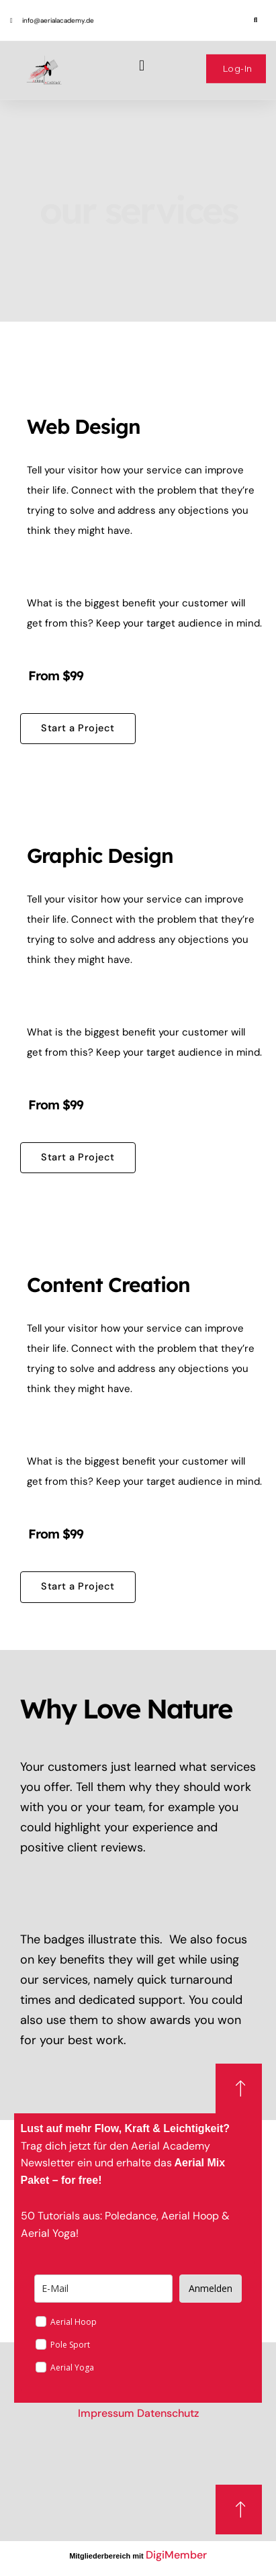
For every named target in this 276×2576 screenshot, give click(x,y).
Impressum (106, 2413)
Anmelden (210, 2288)
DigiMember (176, 2555)
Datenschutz (168, 2413)
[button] (255, 12)
